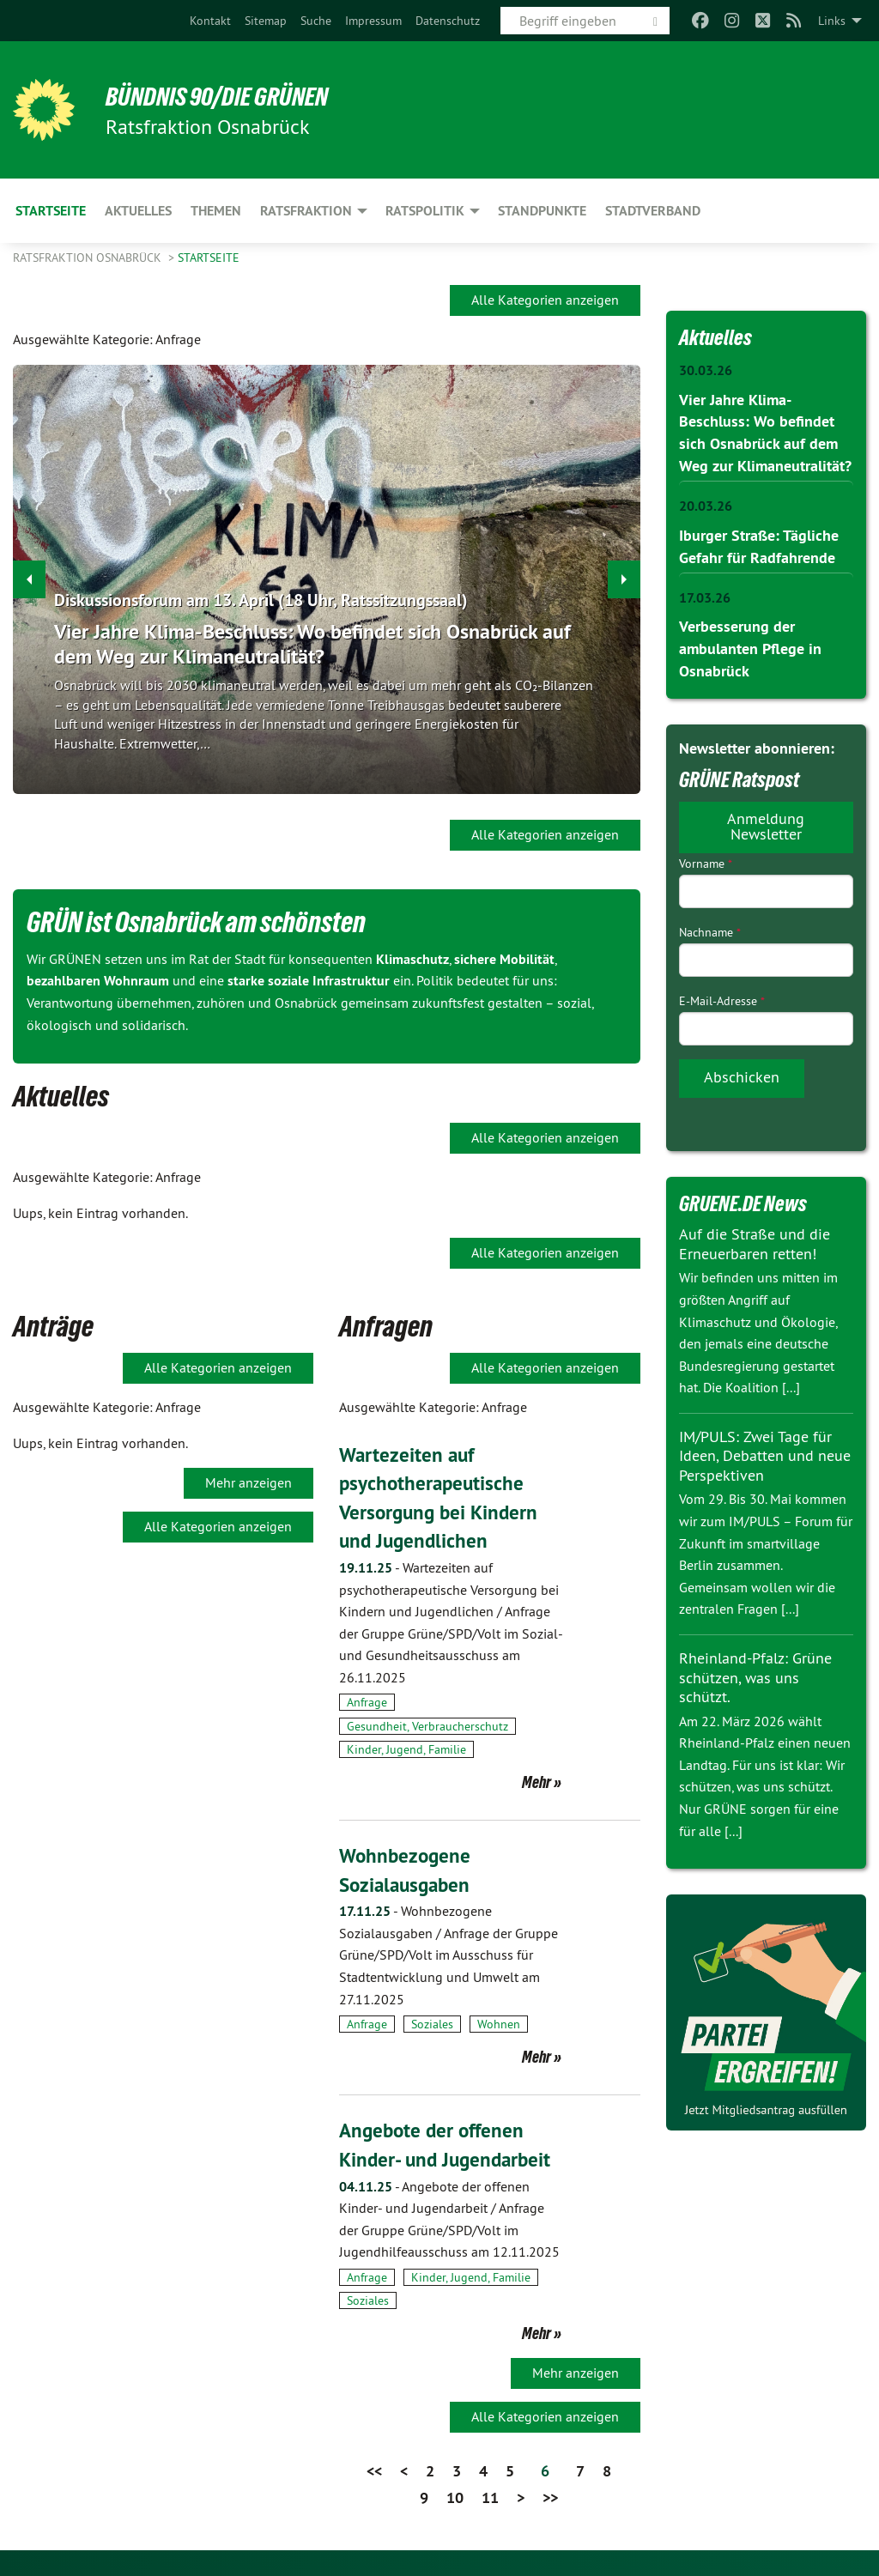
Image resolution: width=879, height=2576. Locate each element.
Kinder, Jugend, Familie (406, 1749)
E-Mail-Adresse (722, 995)
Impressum (373, 20)
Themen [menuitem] (216, 211)
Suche (315, 20)
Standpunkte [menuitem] (542, 211)
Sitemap (266, 20)
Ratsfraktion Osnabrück (89, 257)
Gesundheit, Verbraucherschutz (427, 1726)
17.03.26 (704, 594)
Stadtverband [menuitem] (652, 211)
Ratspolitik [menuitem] (424, 211)
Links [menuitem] (832, 20)
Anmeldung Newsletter (765, 820)
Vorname (705, 857)
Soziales (432, 2024)
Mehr (536, 1782)
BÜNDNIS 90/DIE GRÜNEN (224, 96)
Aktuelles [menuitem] (138, 211)
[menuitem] (210, 20)
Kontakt (210, 20)
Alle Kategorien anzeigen (545, 299)
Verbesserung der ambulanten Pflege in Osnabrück (750, 644)
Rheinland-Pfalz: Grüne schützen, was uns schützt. (755, 1672)
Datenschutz (447, 20)
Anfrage (367, 1702)
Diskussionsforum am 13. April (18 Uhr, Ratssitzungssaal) (261, 601)
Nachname (710, 926)
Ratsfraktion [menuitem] (306, 211)
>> (550, 2497)
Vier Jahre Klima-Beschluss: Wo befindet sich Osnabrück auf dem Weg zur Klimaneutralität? (312, 644)
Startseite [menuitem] (50, 211)
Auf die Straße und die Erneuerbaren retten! (754, 1238)
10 (455, 2497)
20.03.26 (705, 503)
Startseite (208, 257)
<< (374, 2471)
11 (490, 2497)
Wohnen (498, 2024)
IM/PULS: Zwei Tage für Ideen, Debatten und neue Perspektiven (765, 1450)
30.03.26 (705, 370)
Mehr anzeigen (248, 1482)
